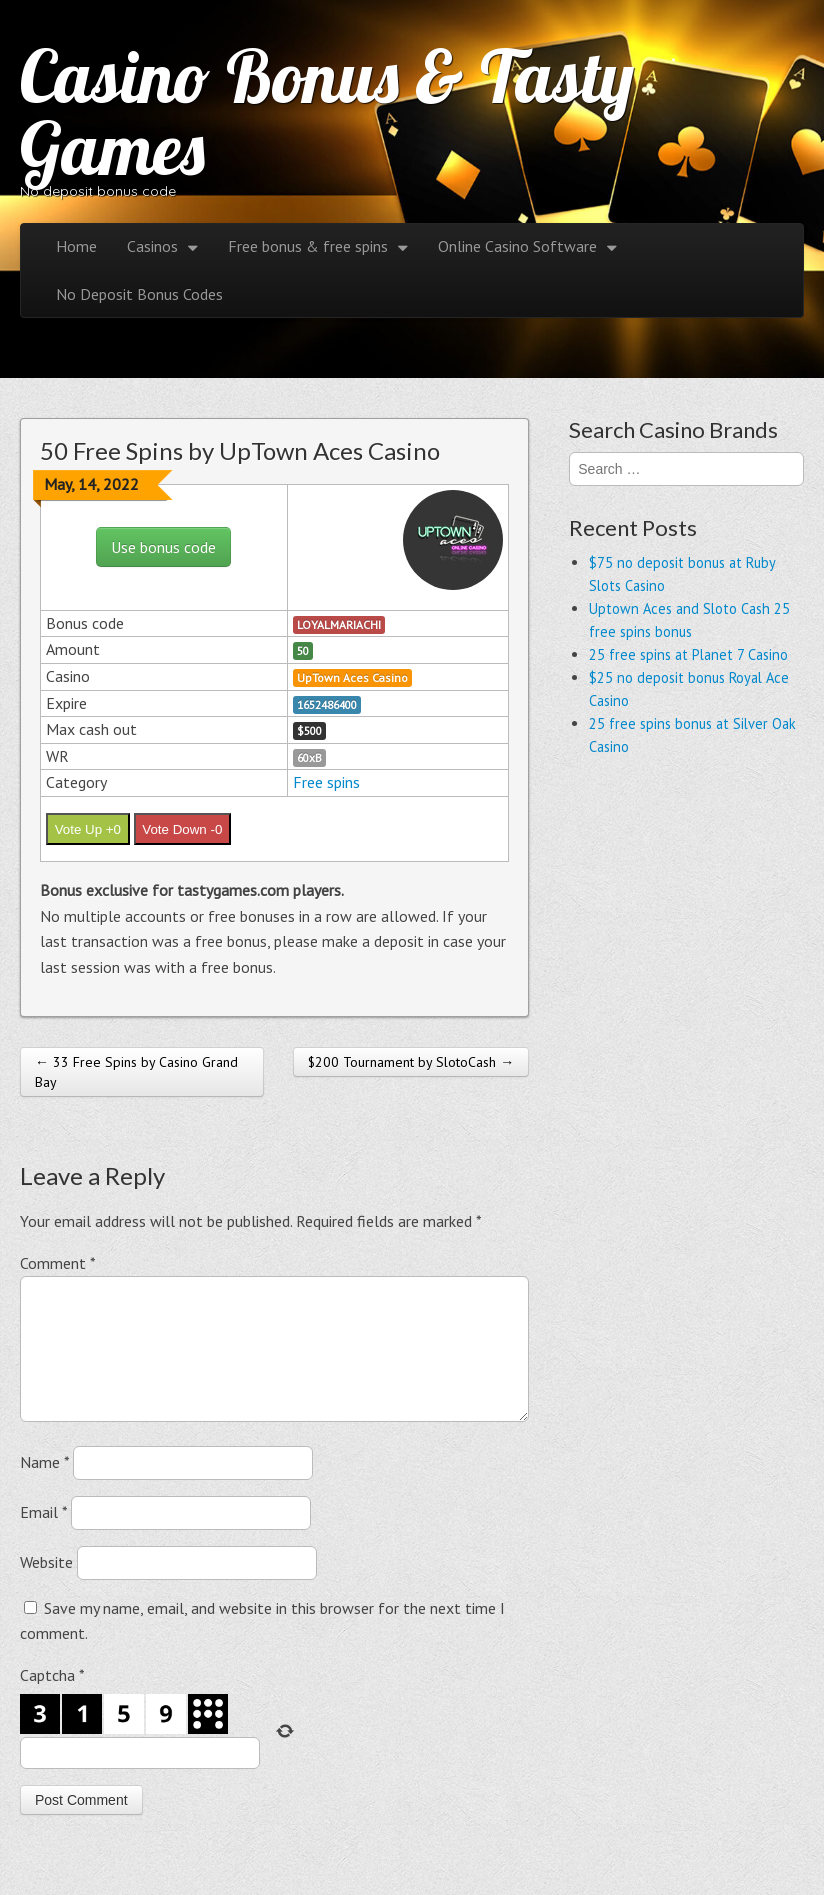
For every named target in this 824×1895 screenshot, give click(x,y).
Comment (57, 1263)
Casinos (152, 246)
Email (43, 1536)
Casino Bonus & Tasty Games (327, 112)
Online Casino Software (517, 246)
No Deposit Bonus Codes (139, 294)
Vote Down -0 (182, 829)
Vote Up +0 (88, 829)
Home (76, 246)
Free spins (326, 782)
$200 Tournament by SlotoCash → (411, 1062)
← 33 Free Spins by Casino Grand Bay (136, 1072)
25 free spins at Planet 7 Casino (688, 654)
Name (44, 1486)
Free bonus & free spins (308, 246)
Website (46, 1586)
